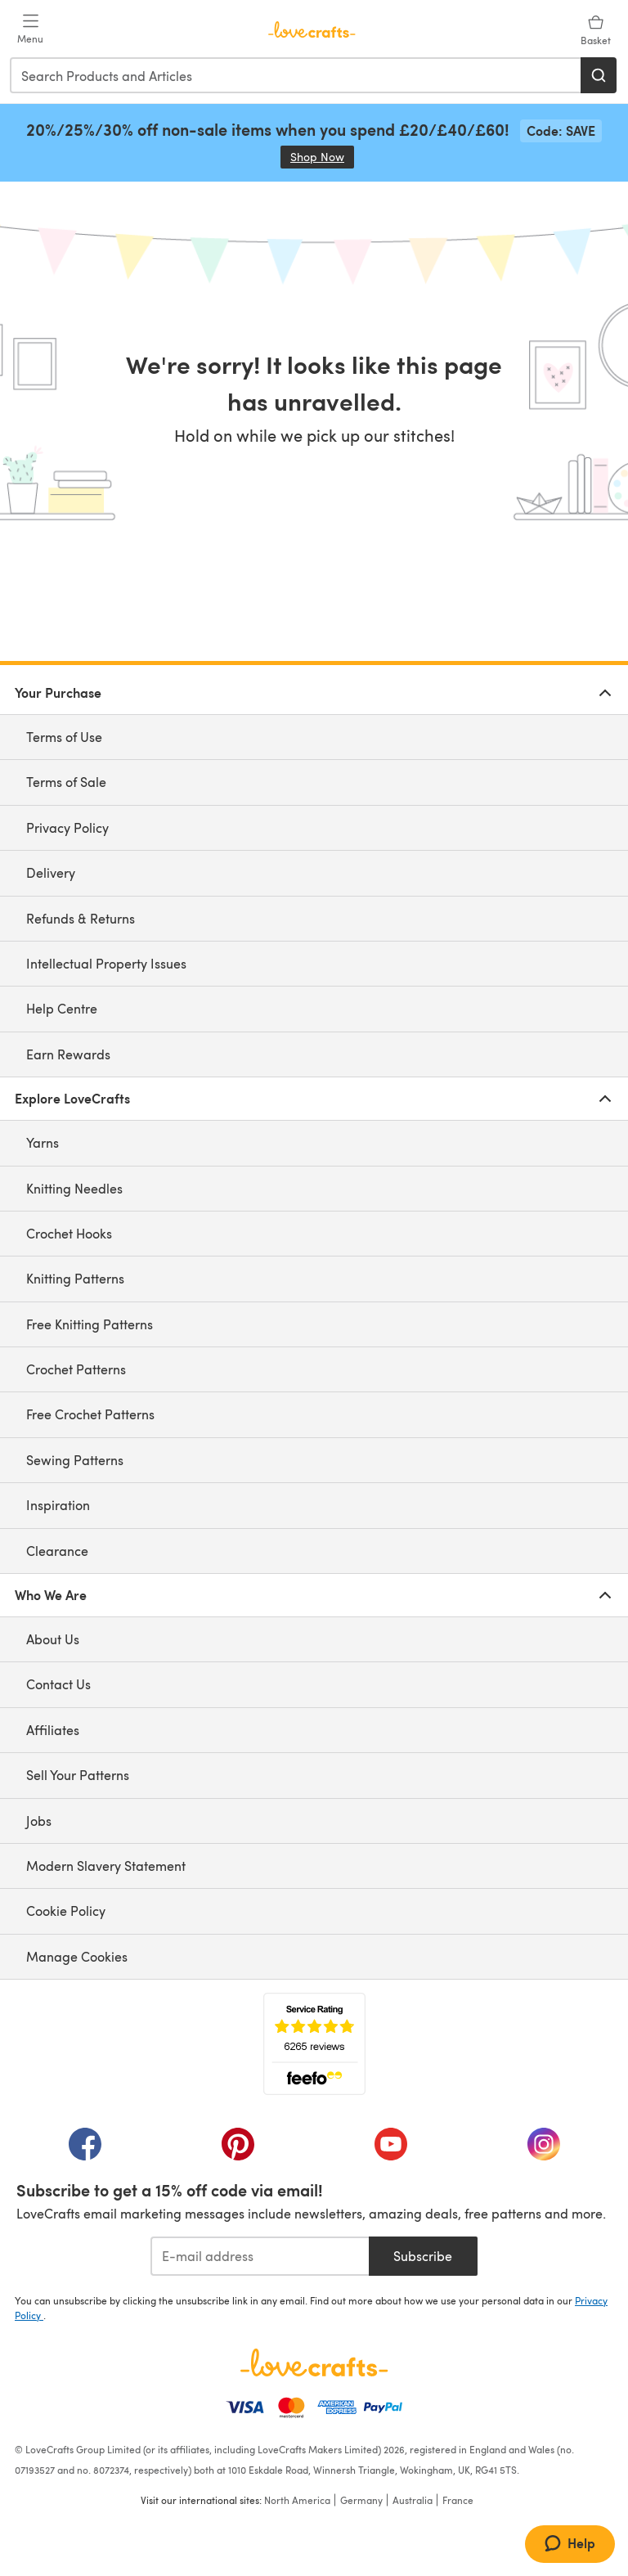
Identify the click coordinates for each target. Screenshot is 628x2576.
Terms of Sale (66, 781)
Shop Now (322, 156)
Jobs (39, 1820)
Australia (412, 2499)
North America (297, 2499)
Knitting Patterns (75, 1278)
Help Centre (61, 1008)
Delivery (50, 872)
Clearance (57, 1550)
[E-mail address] (259, 2256)
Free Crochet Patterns (90, 1414)
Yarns (42, 1142)
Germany (361, 2499)
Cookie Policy (65, 1910)
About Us (52, 1639)
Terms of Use (64, 736)
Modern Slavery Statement (106, 1865)
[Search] (599, 75)
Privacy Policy (67, 827)
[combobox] (296, 75)
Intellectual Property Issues (106, 963)
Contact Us (58, 1684)
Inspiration (58, 1504)
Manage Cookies (77, 1956)
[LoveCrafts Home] (314, 2362)
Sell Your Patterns (77, 1774)
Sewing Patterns (74, 1459)
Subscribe (422, 2255)
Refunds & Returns (80, 918)
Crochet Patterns (76, 1369)
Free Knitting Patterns (89, 1324)
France (457, 2499)
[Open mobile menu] (30, 29)
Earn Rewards (68, 1054)
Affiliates (52, 1729)
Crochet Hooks (69, 1233)
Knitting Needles (74, 1188)
